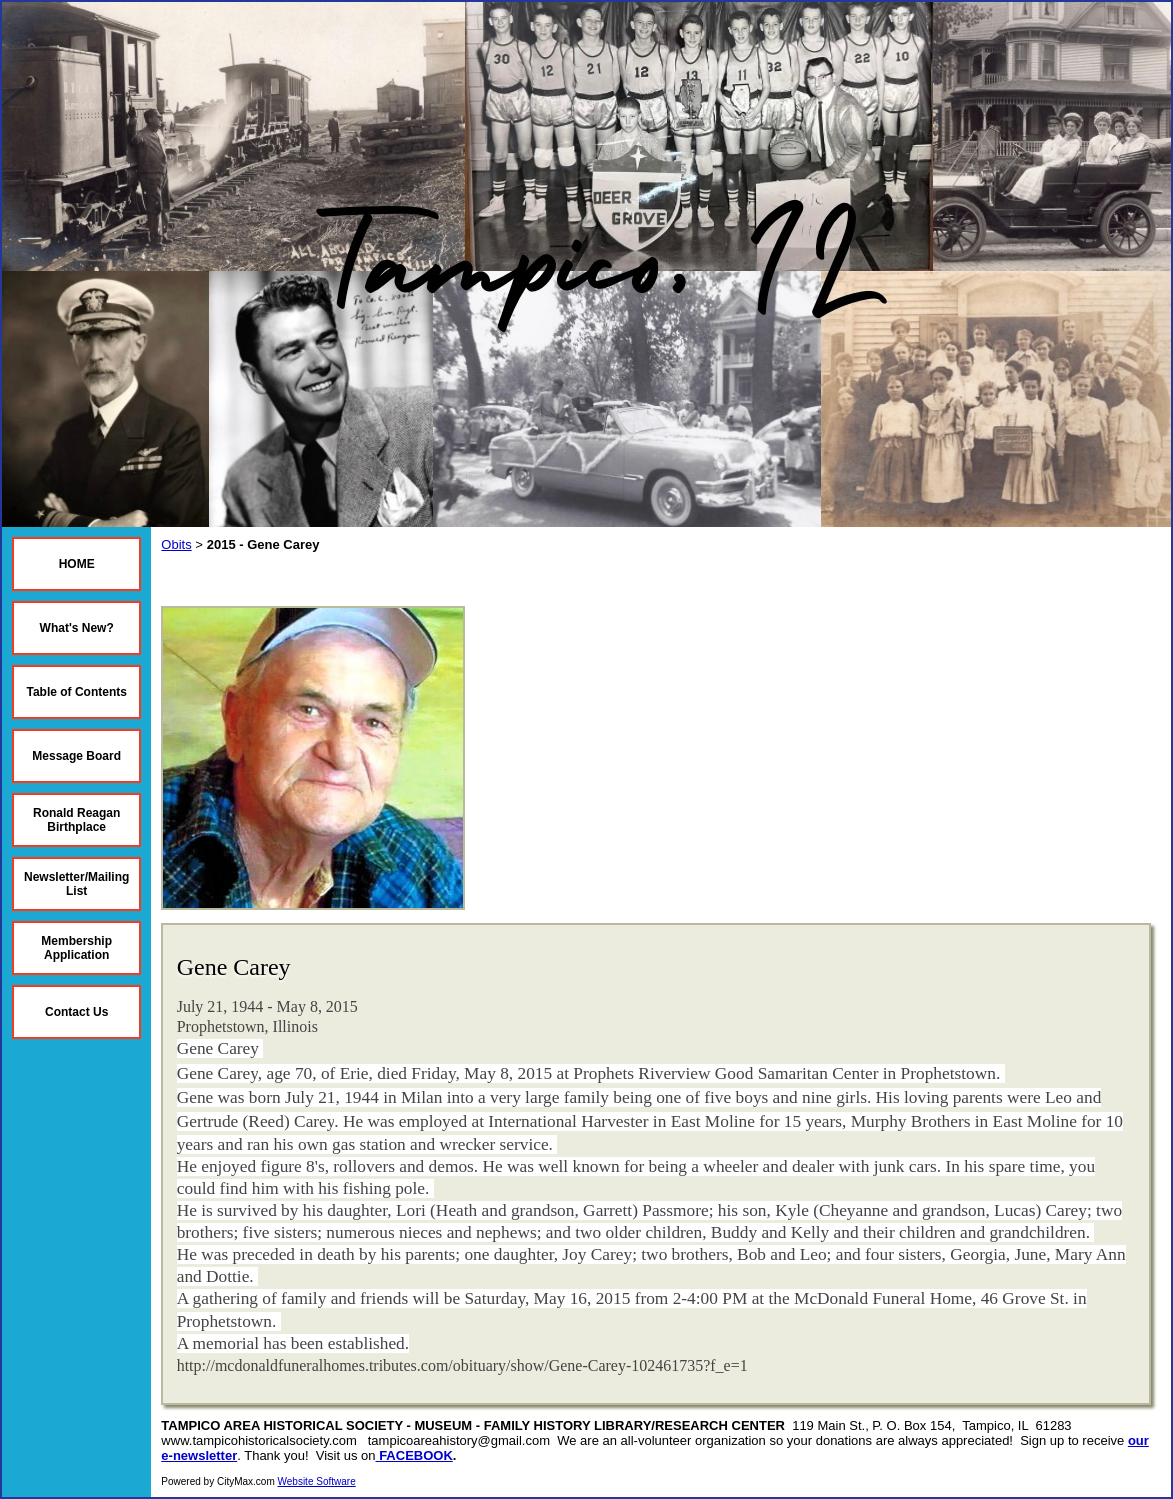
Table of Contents (76, 692)
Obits (176, 544)
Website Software (317, 1481)
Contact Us (76, 1012)
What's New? (77, 628)
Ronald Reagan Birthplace (76, 820)
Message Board (76, 756)
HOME (77, 564)
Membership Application (76, 948)
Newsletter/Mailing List (76, 884)
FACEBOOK (416, 1455)
